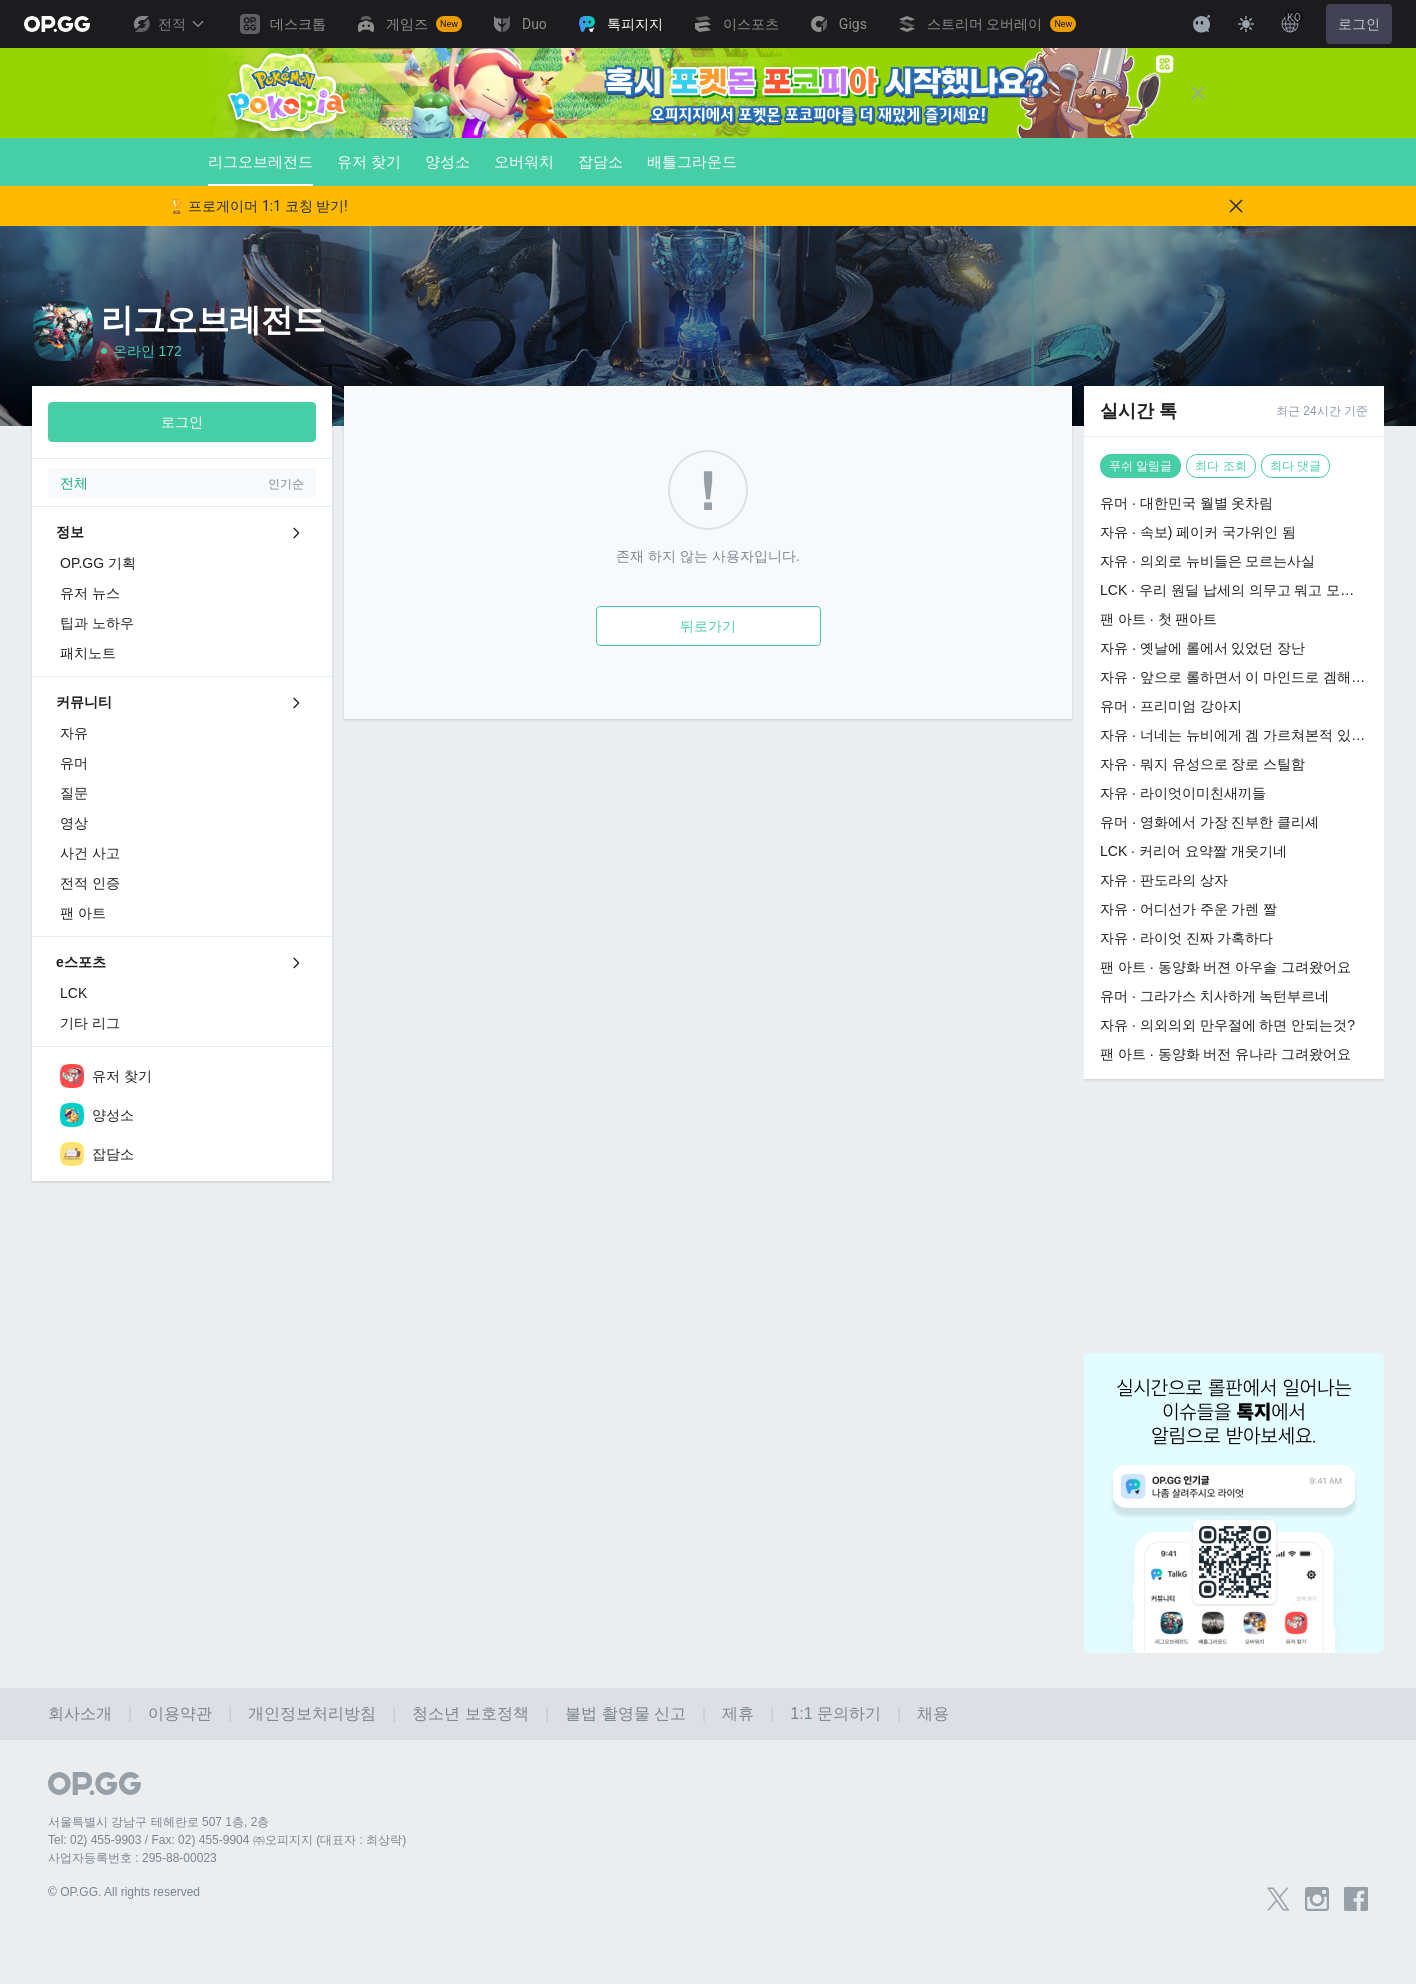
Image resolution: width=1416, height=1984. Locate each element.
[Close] (1198, 93)
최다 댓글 (1295, 466)
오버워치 (524, 161)
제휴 (738, 1713)
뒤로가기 (708, 626)
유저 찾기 (369, 161)
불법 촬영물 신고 (625, 1713)
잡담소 (600, 161)
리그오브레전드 (260, 169)
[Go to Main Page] (57, 24)
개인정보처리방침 (312, 1713)
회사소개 (80, 1713)
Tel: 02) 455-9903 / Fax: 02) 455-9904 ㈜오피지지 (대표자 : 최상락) (227, 1840)
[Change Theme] (1246, 24)
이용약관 (180, 1713)
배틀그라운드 (692, 161)
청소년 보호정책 (470, 1713)
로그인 (1359, 24)
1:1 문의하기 (835, 1713)
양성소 (447, 161)
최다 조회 (1220, 466)
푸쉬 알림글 (1140, 466)
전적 (168, 24)
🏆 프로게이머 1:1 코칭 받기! (258, 206)
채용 (933, 1713)
